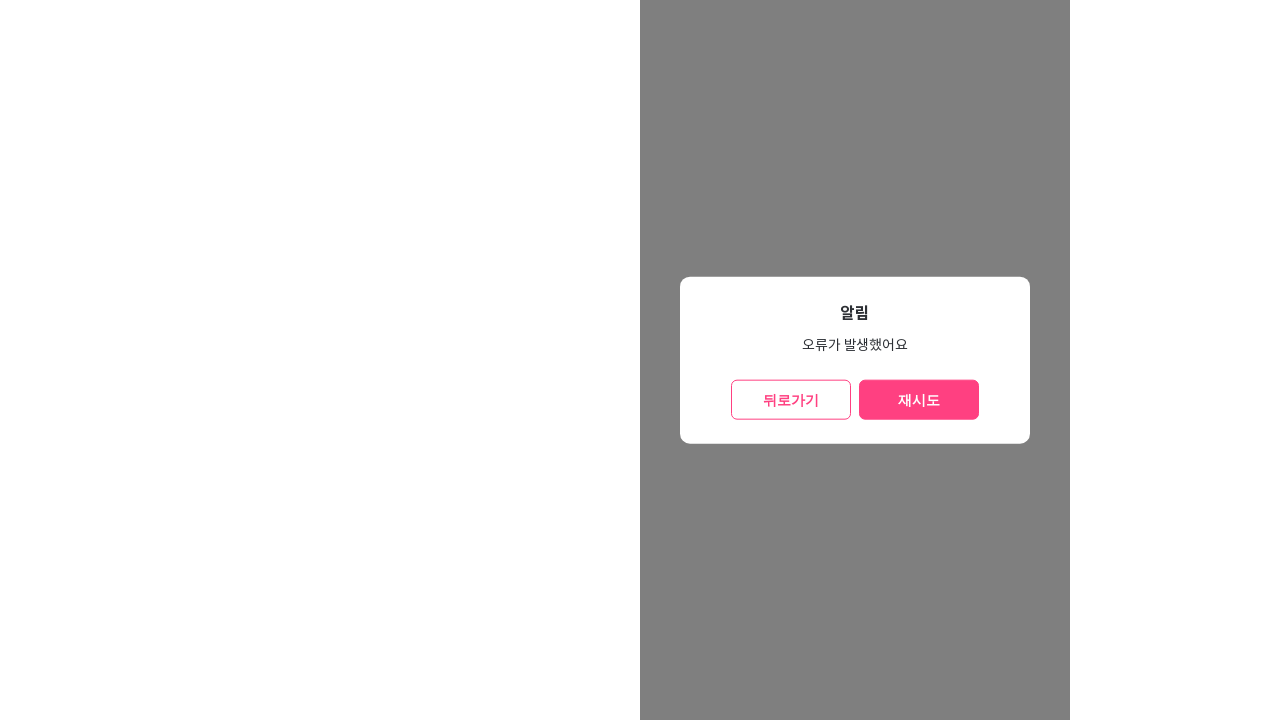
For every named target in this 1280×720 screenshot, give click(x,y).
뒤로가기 (791, 399)
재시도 (919, 399)
